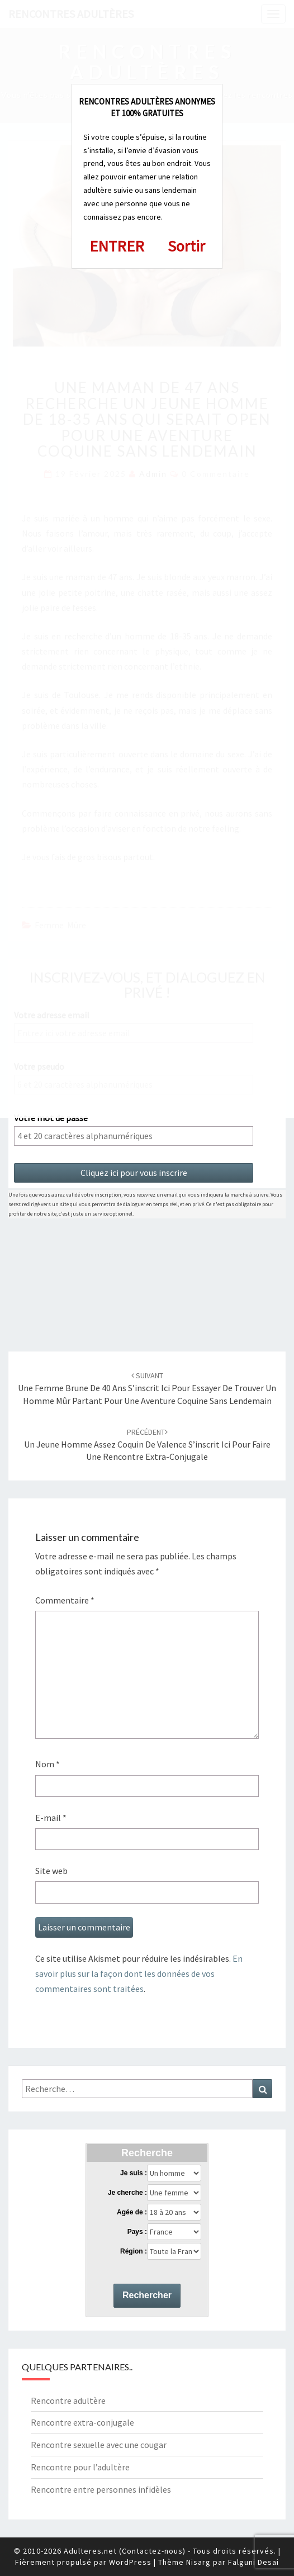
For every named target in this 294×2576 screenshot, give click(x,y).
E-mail (51, 1817)
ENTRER (116, 246)
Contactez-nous (152, 2551)
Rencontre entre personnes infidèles (101, 2489)
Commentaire (64, 1600)
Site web (51, 1870)
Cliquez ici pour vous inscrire (133, 1172)
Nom (47, 1763)
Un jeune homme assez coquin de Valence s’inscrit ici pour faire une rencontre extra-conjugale (147, 1445)
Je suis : (133, 2173)
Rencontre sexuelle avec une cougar (99, 2444)
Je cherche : (127, 2193)
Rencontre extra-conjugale (82, 2422)
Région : (133, 2251)
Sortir (186, 246)
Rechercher (147, 2295)
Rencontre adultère (68, 2400)
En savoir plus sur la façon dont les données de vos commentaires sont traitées (139, 1973)
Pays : (137, 2232)
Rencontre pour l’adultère (80, 2467)
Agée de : (132, 2212)
